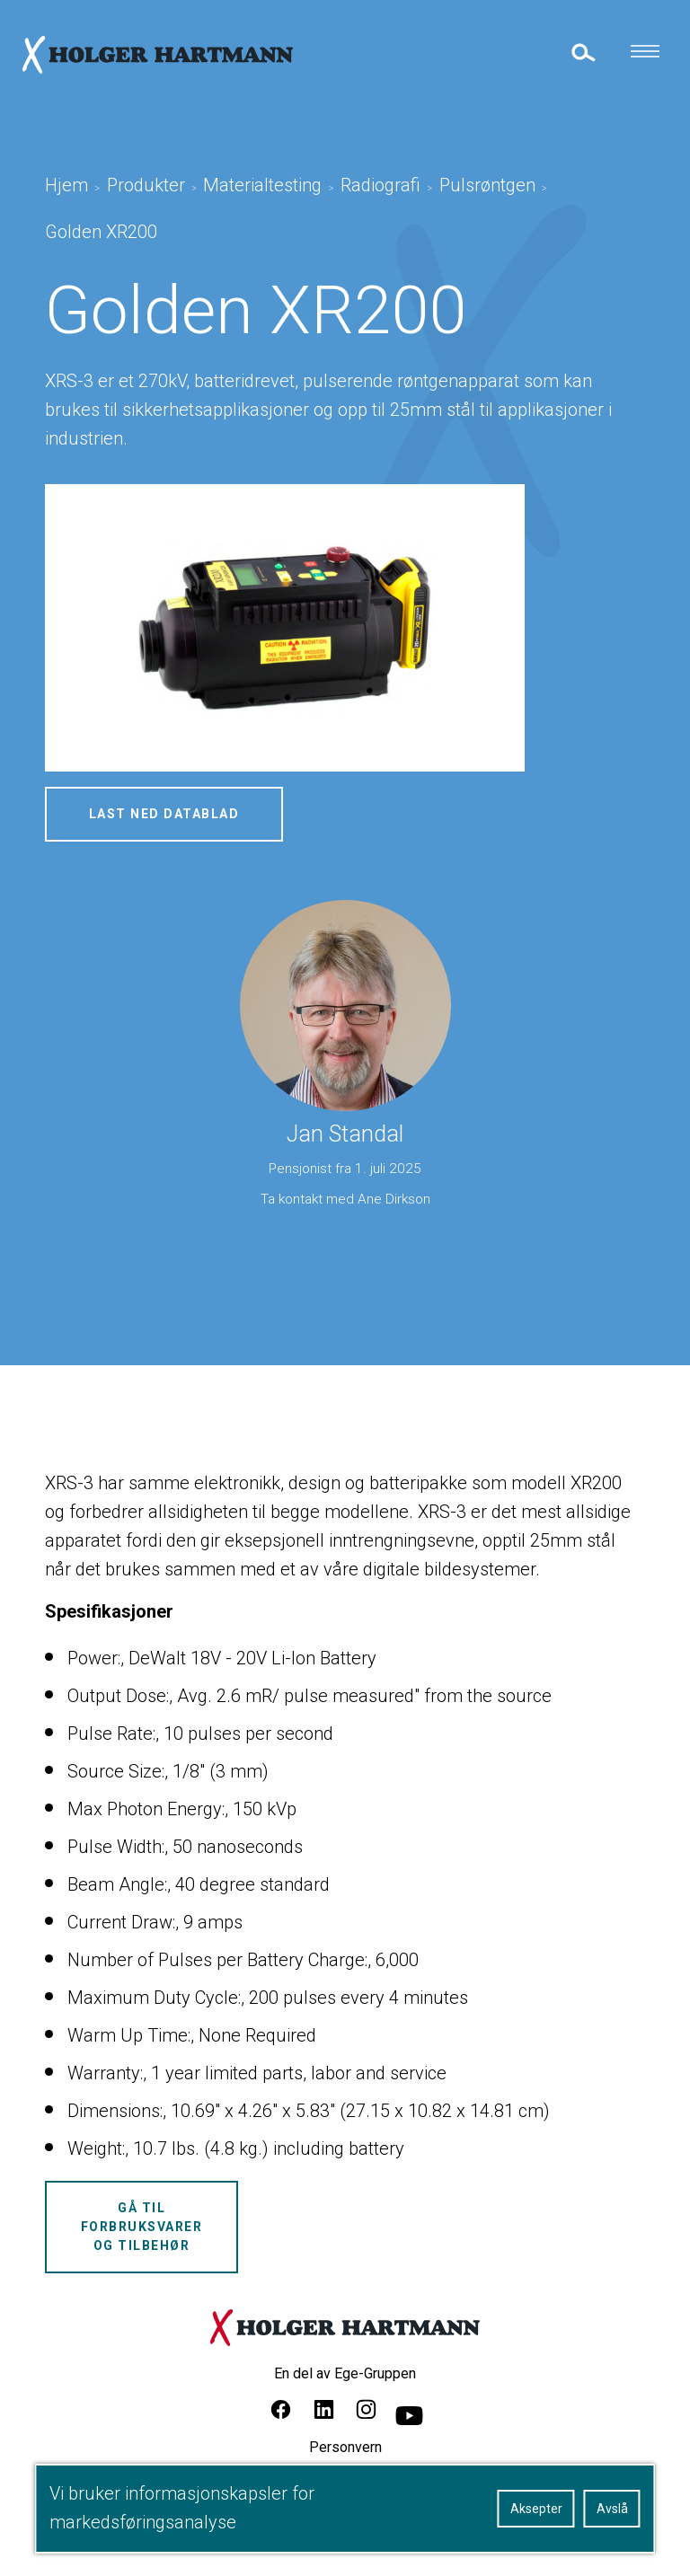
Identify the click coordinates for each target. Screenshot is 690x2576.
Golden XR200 (101, 232)
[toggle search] (582, 51)
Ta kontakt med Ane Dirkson (345, 1199)
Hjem (66, 185)
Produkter (146, 185)
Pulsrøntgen (487, 185)
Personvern (345, 2447)
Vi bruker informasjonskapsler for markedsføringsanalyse (181, 2508)
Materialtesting (262, 185)
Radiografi (380, 185)
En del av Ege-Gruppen (345, 2373)
